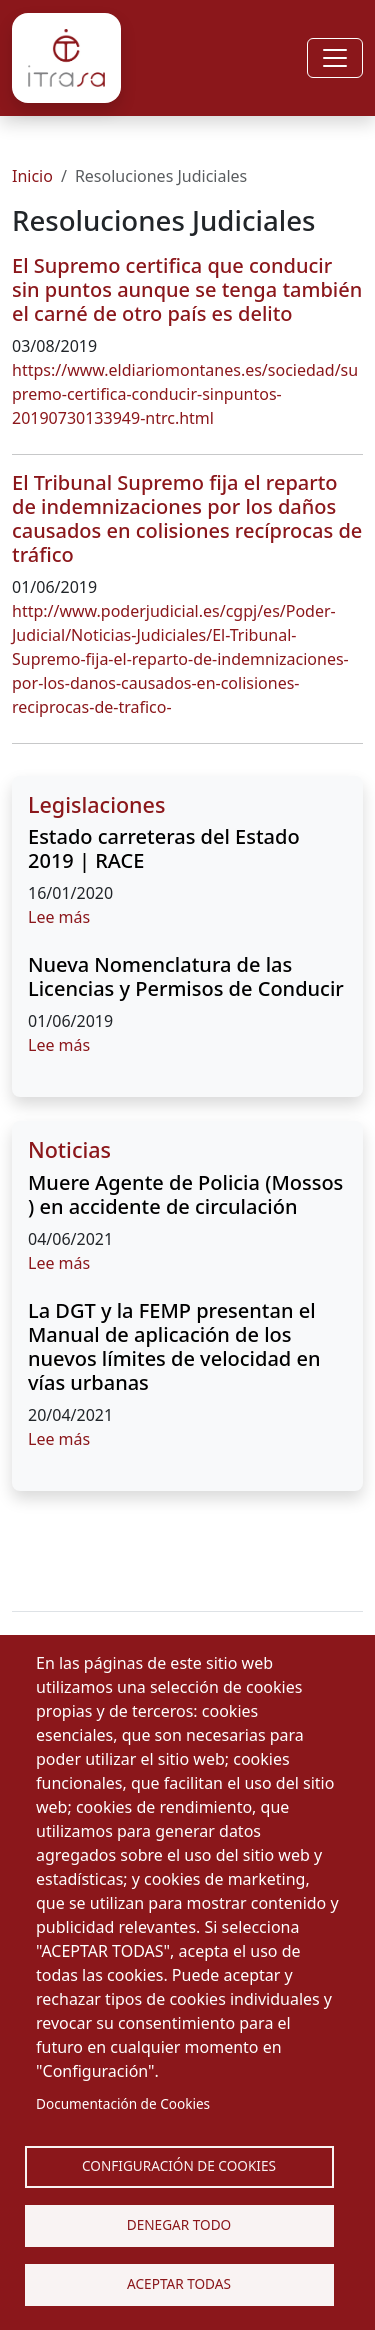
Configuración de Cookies (179, 2165)
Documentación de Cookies (123, 2103)
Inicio (32, 176)
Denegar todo (179, 2224)
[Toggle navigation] (335, 58)
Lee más (59, 917)
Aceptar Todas (179, 2283)
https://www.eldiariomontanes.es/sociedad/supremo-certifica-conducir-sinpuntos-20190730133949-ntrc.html (185, 394)
